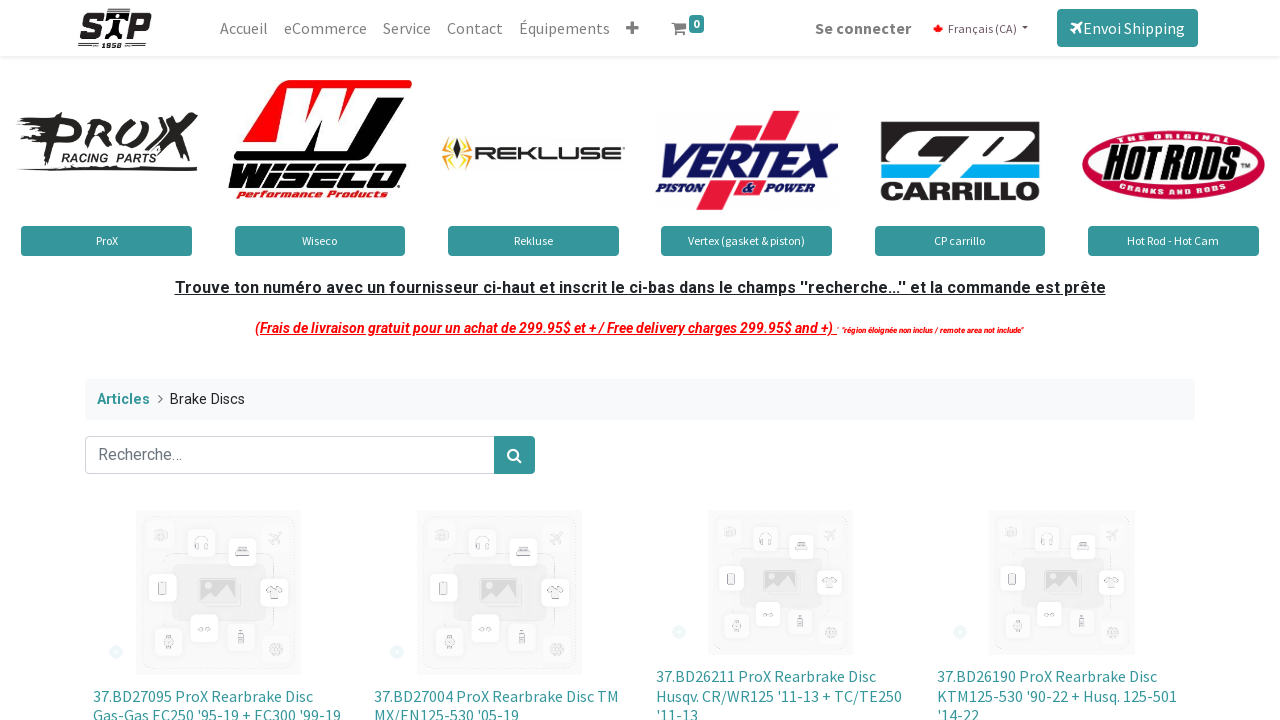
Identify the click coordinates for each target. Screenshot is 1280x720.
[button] (639, 28)
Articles (123, 399)
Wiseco (319, 240)
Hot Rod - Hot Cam (1173, 240)
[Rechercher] (514, 455)
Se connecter (856, 28)
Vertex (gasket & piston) (746, 240)
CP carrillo (959, 240)
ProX (107, 240)
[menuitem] (251, 28)
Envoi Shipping (1120, 28)
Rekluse (533, 240)
